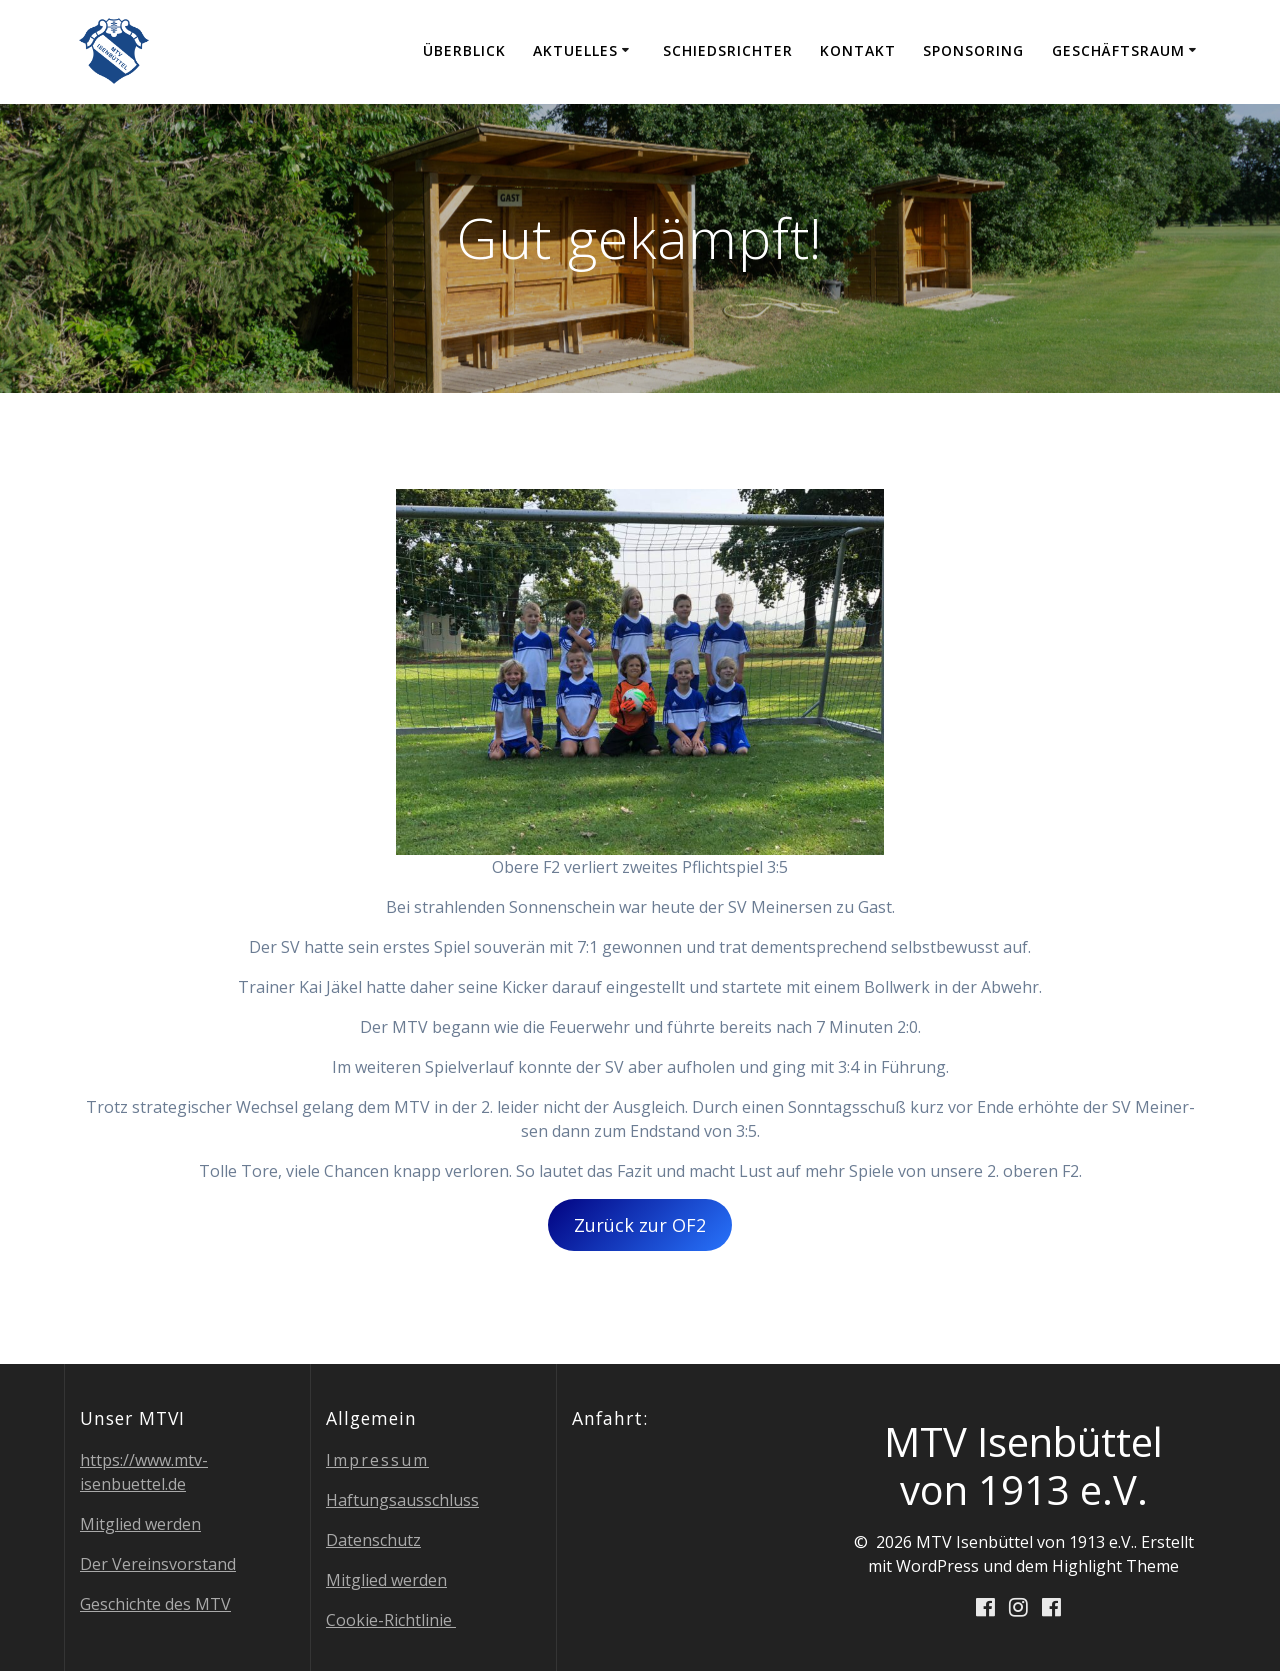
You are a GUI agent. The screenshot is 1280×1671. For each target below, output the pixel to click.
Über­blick (464, 50)
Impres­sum (377, 1460)
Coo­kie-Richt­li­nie (391, 1620)
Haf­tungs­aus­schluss (402, 1500)
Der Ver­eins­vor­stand (158, 1564)
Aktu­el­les (575, 50)
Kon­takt (858, 50)
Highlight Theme (1115, 1566)
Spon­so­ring (973, 50)
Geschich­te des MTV (155, 1604)
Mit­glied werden (140, 1524)
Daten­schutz (373, 1540)
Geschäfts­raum (1118, 50)
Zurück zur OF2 (640, 1225)
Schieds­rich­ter (728, 50)
